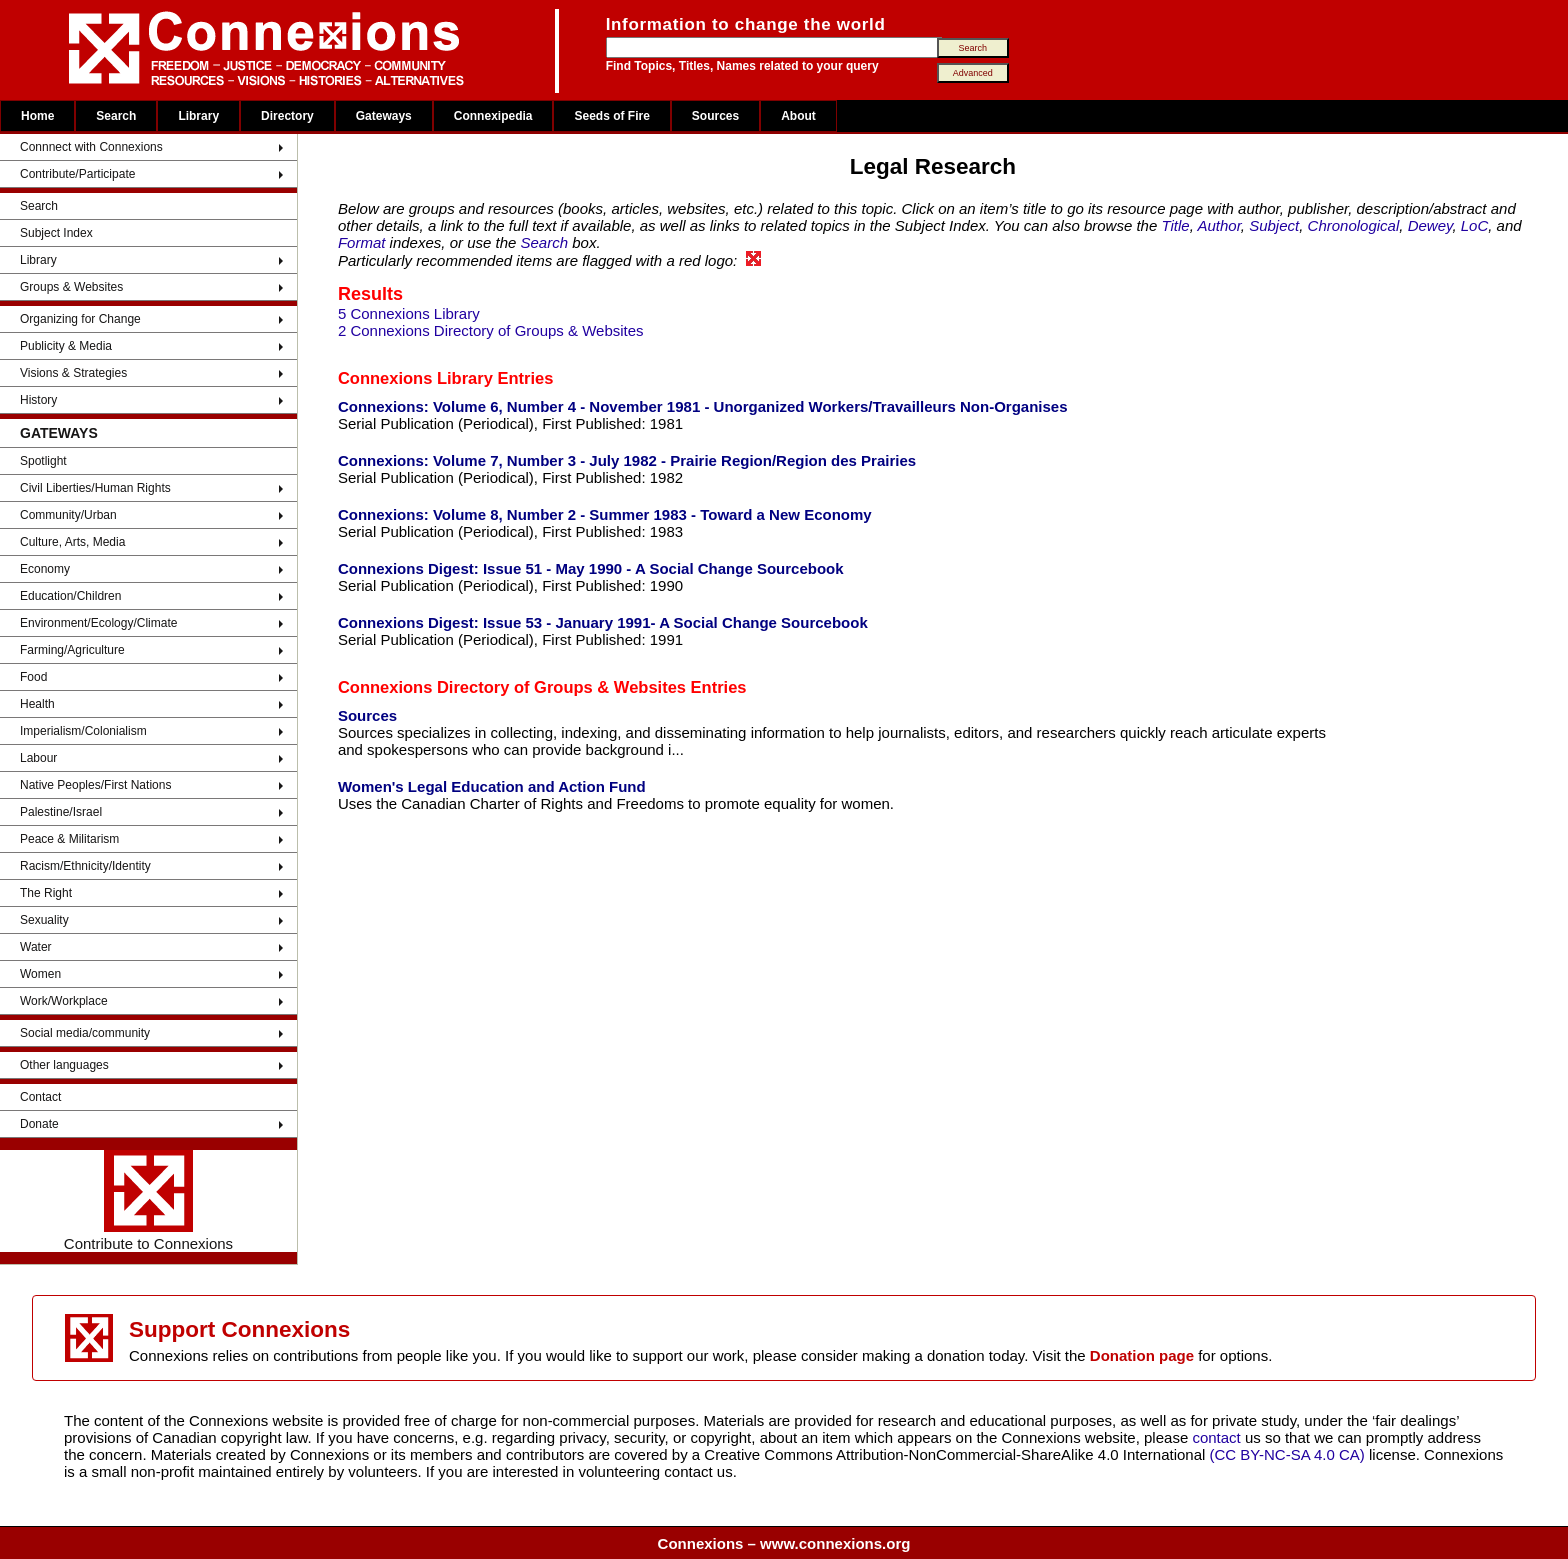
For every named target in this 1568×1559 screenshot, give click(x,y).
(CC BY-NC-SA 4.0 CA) (1287, 1454)
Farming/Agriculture (72, 650)
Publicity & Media (66, 346)
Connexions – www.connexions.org (784, 1543)
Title (1175, 225)
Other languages (64, 1065)
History (38, 400)
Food (33, 677)
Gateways (384, 116)
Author (1218, 225)
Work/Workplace (64, 1001)
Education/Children (70, 596)
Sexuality (44, 920)
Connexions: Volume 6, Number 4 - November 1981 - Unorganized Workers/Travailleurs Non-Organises (703, 406)
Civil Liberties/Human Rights (95, 488)
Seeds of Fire (611, 116)
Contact (40, 1097)
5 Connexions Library (409, 313)
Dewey (1430, 225)
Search (116, 116)
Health (37, 704)
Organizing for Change (80, 319)
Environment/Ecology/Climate (98, 623)
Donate (39, 1124)
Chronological (1354, 225)
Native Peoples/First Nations (95, 785)
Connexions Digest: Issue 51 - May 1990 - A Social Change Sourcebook (591, 568)
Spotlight (43, 461)
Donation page (1142, 1355)
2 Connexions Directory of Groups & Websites (491, 330)
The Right (46, 893)
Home (37, 116)
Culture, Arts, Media (72, 542)
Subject (1274, 225)
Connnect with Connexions (91, 147)
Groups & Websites (71, 287)
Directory (287, 116)
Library (198, 116)
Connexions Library (415, 378)
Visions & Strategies (73, 373)
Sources (715, 116)
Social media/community (85, 1033)
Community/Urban (68, 515)
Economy (45, 569)
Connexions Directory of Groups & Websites (512, 687)
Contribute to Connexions (148, 1201)
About (798, 116)
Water (36, 947)
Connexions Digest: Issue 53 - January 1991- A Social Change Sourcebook (603, 622)
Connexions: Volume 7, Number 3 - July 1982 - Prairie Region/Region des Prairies (627, 460)
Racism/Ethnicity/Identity (85, 866)
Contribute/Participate (77, 174)
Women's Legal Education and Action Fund (492, 786)
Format (362, 242)
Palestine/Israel (61, 812)
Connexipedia (493, 116)
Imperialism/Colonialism (83, 731)
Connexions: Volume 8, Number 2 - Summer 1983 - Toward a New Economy (605, 514)
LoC (1475, 225)
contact (1218, 1437)
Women (40, 974)
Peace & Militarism (69, 839)
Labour (38, 758)
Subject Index (56, 233)
